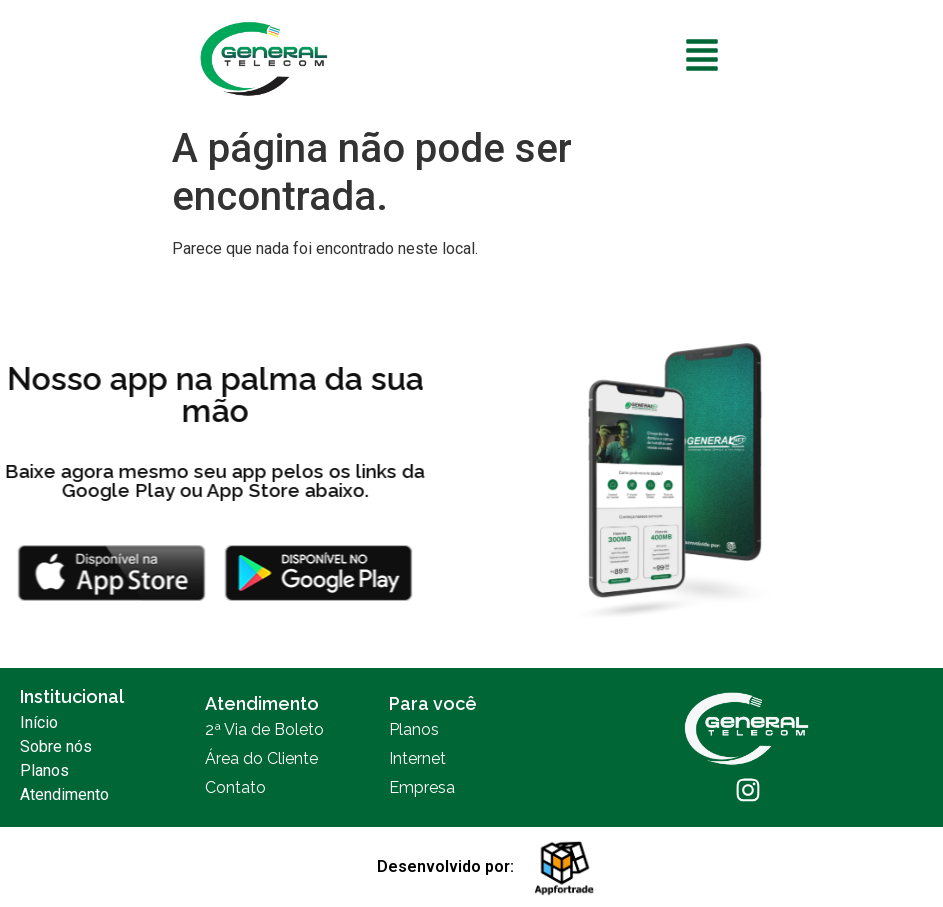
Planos (44, 770)
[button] (702, 58)
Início (39, 722)
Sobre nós (56, 746)
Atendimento (64, 794)
